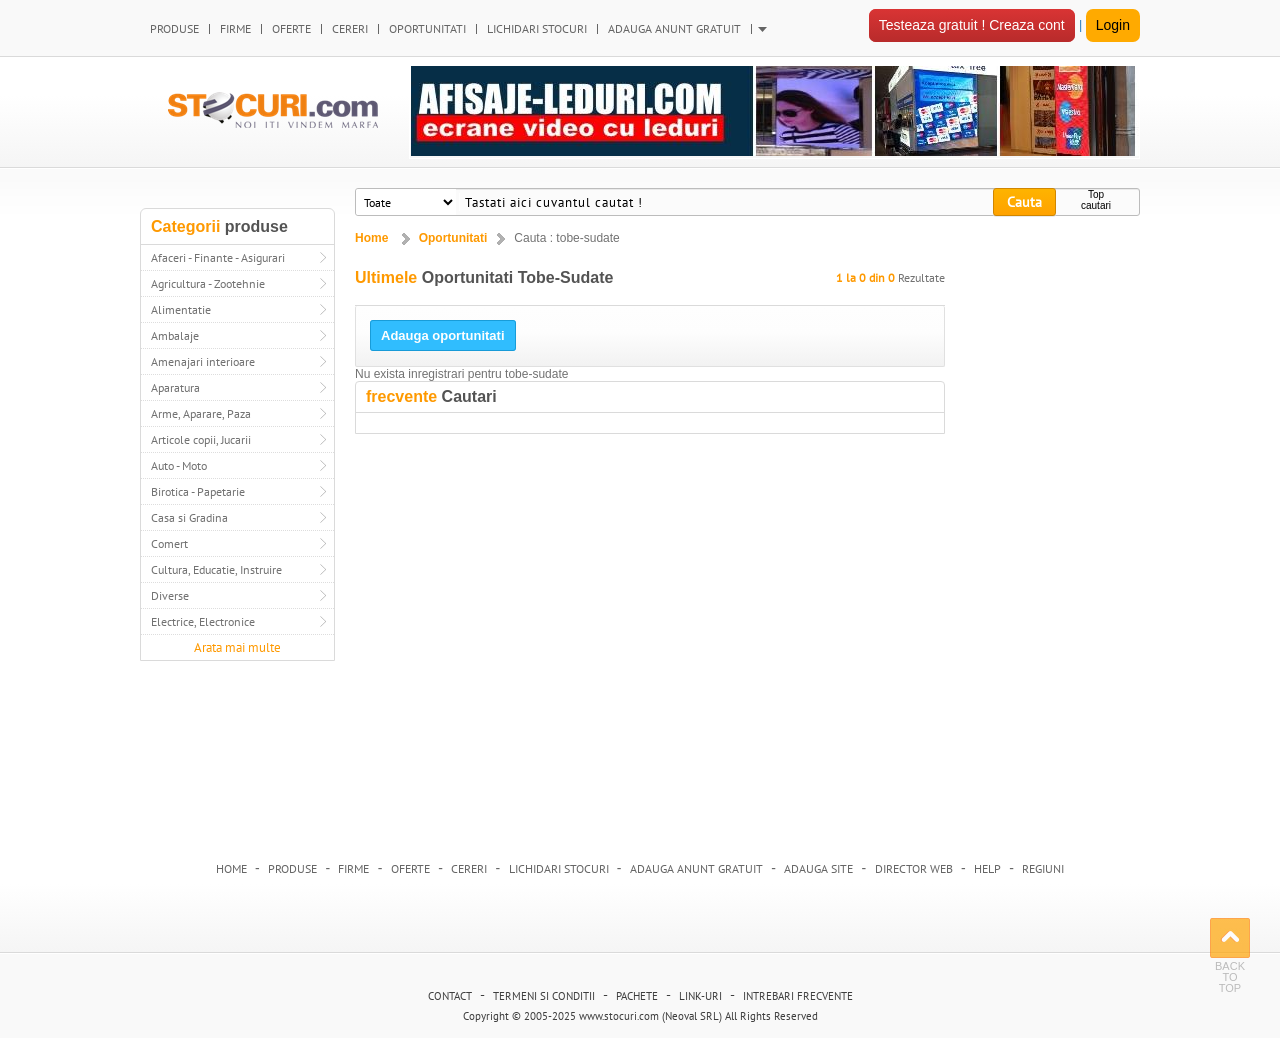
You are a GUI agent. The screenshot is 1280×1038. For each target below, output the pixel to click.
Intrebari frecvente (798, 996)
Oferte (410, 868)
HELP (987, 868)
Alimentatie (181, 309)
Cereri (469, 868)
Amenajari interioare (203, 361)
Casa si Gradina (189, 517)
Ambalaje (175, 335)
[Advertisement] (1048, 526)
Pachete (637, 996)
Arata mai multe (237, 647)
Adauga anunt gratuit (696, 868)
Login (1113, 25)
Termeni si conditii (544, 996)
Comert (169, 543)
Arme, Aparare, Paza (201, 413)
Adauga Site (818, 868)
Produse (292, 868)
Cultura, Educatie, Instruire (216, 569)
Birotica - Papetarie (198, 491)
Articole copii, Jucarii (201, 439)
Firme (353, 868)
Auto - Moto (179, 465)
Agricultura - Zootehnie (208, 283)
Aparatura (175, 387)
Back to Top (1230, 938)
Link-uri (700, 996)
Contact (450, 996)
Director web (914, 868)
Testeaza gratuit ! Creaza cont (972, 25)
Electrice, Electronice (203, 621)
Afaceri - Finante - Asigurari (218, 257)
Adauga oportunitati (443, 335)
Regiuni (1043, 868)
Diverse (170, 595)
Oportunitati (453, 238)
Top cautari (1096, 200)
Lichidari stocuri (559, 868)
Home (371, 238)
